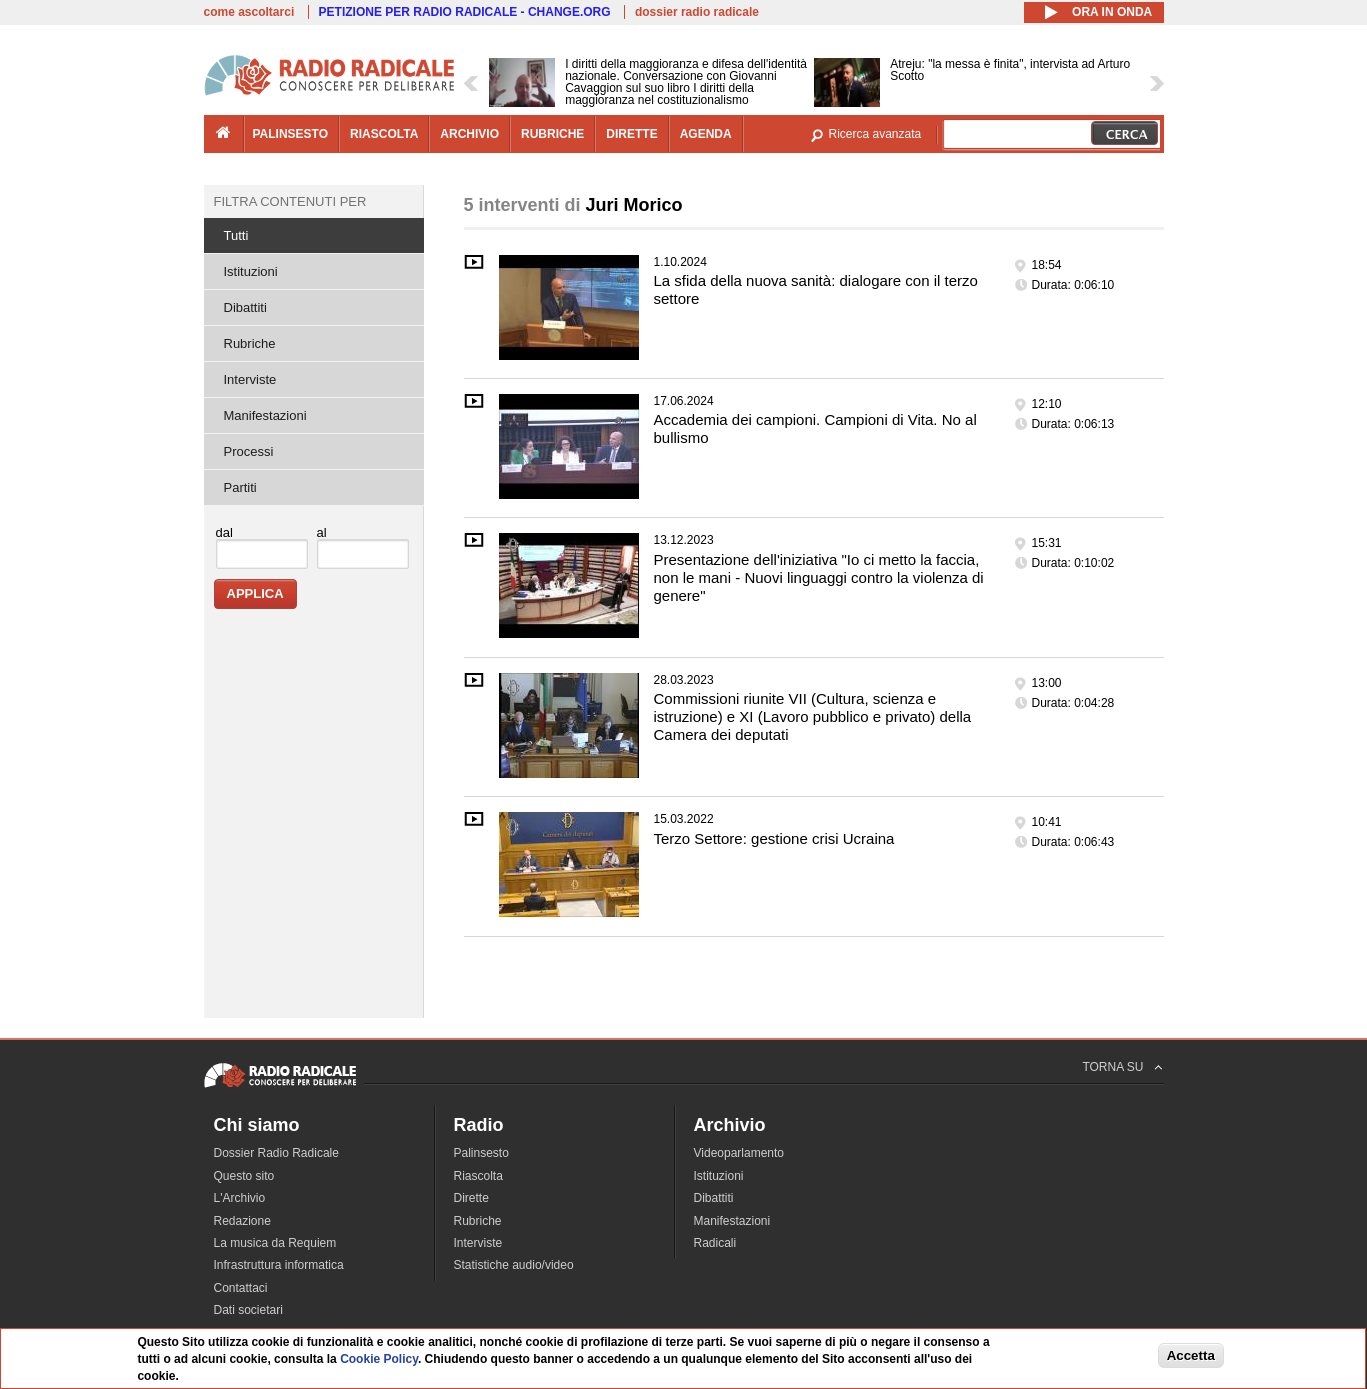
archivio (469, 134)
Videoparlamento (739, 1153)
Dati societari (248, 1310)
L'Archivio (240, 1198)
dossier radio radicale (697, 12)
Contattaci (241, 1288)
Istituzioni (251, 271)
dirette (631, 134)
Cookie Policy (379, 1361)
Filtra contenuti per (290, 201)
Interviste (250, 379)
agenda (706, 134)
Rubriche (250, 343)
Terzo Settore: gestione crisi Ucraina (774, 838)
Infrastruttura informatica (279, 1265)
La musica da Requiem (275, 1243)
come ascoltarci (249, 12)
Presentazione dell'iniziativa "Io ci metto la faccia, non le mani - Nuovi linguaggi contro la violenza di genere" (819, 577)
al (322, 532)
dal (224, 532)
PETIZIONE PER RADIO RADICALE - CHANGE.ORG (465, 12)
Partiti (240, 487)
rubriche (552, 134)
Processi (249, 451)
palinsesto (291, 134)
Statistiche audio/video (514, 1265)
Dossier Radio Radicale (276, 1153)
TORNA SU (1112, 1067)
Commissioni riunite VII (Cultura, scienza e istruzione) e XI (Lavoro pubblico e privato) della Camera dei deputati (813, 716)
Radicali (715, 1243)
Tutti (236, 235)
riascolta (384, 134)
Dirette (471, 1198)
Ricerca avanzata (875, 134)
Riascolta (478, 1176)
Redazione (242, 1221)
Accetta (1191, 1356)
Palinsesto (481, 1153)
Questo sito (244, 1176)
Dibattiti (245, 307)
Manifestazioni (265, 415)
